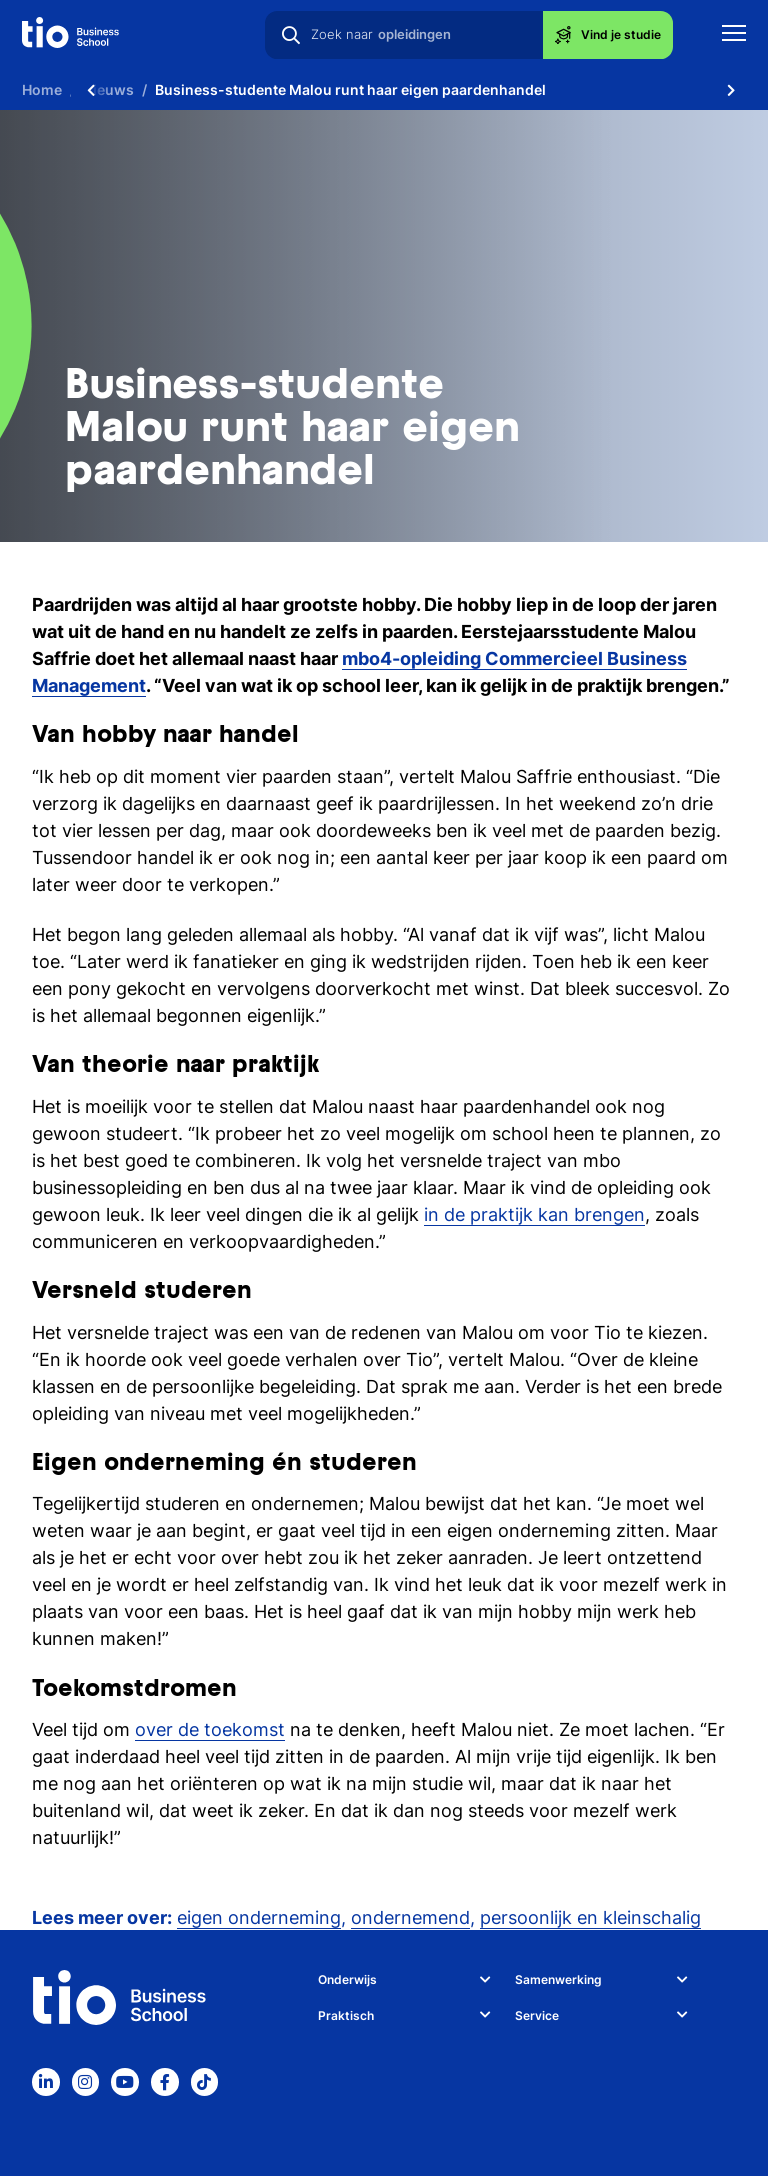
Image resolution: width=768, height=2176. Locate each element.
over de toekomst (210, 1729)
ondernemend (410, 1917)
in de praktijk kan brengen (534, 1214)
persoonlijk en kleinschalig (590, 1917)
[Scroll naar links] (91, 90)
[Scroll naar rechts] (731, 90)
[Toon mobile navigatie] (734, 35)
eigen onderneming (259, 1917)
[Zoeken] (291, 35)
